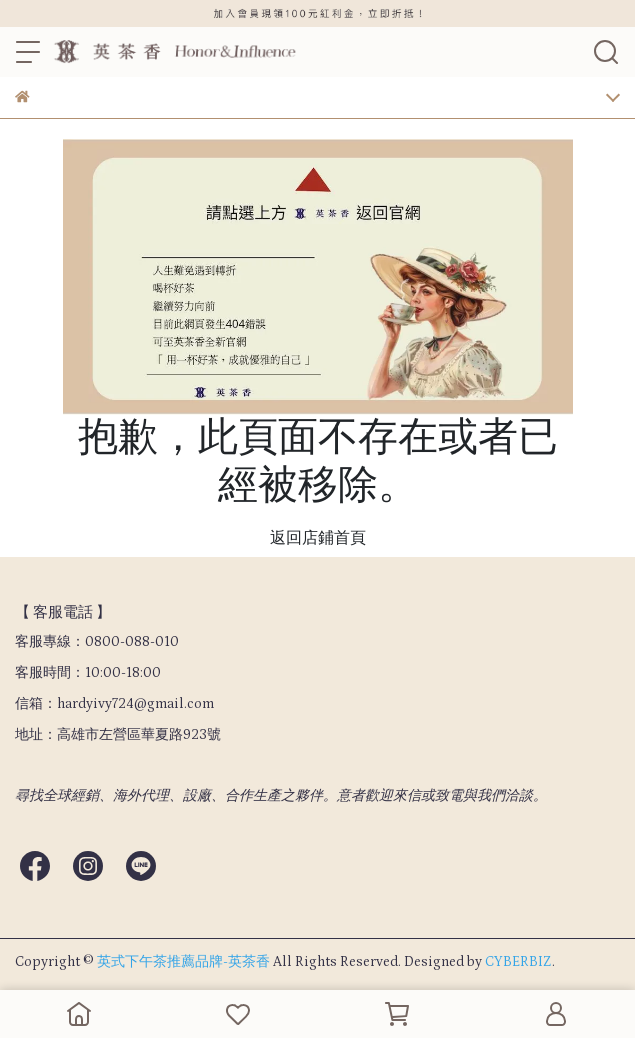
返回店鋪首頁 (318, 538)
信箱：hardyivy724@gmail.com (114, 704)
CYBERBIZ (518, 962)
